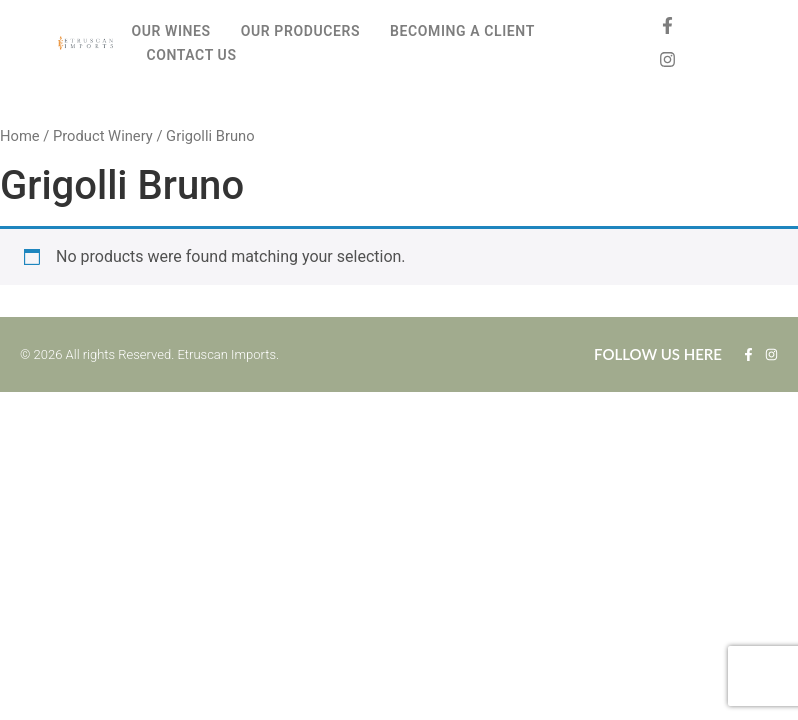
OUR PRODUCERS (300, 31)
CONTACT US (191, 55)
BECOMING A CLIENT (462, 31)
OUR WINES (170, 31)
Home (20, 136)
